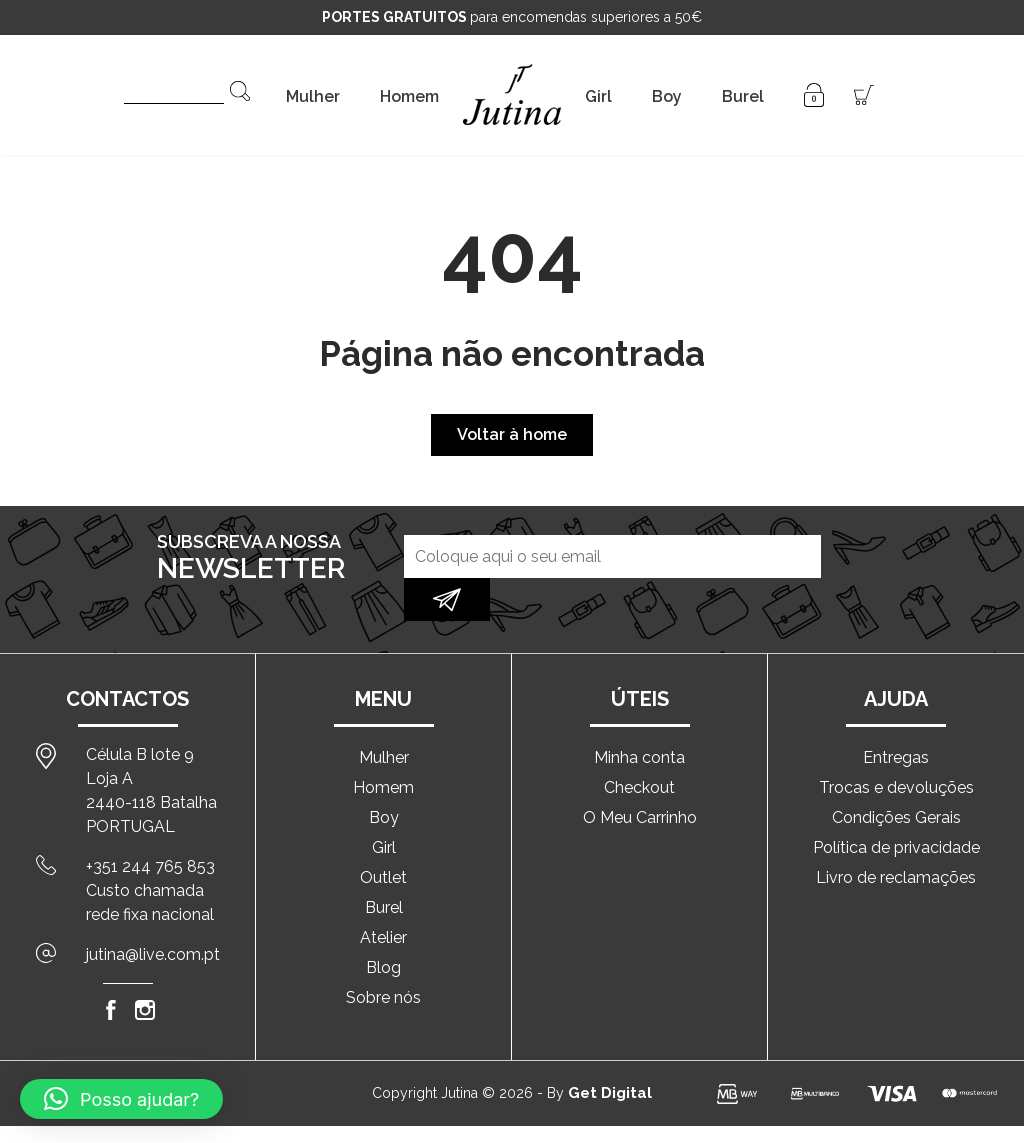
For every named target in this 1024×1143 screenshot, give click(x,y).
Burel (743, 96)
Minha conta (639, 716)
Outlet (383, 836)
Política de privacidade (896, 806)
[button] (121, 1099)
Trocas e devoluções (896, 746)
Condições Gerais (896, 776)
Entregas (896, 716)
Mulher (313, 96)
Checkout (639, 746)
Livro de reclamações (896, 836)
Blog (383, 926)
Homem (409, 96)
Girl (598, 96)
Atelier (383, 896)
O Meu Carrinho (640, 776)
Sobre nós (383, 956)
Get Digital (610, 1052)
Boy (667, 96)
